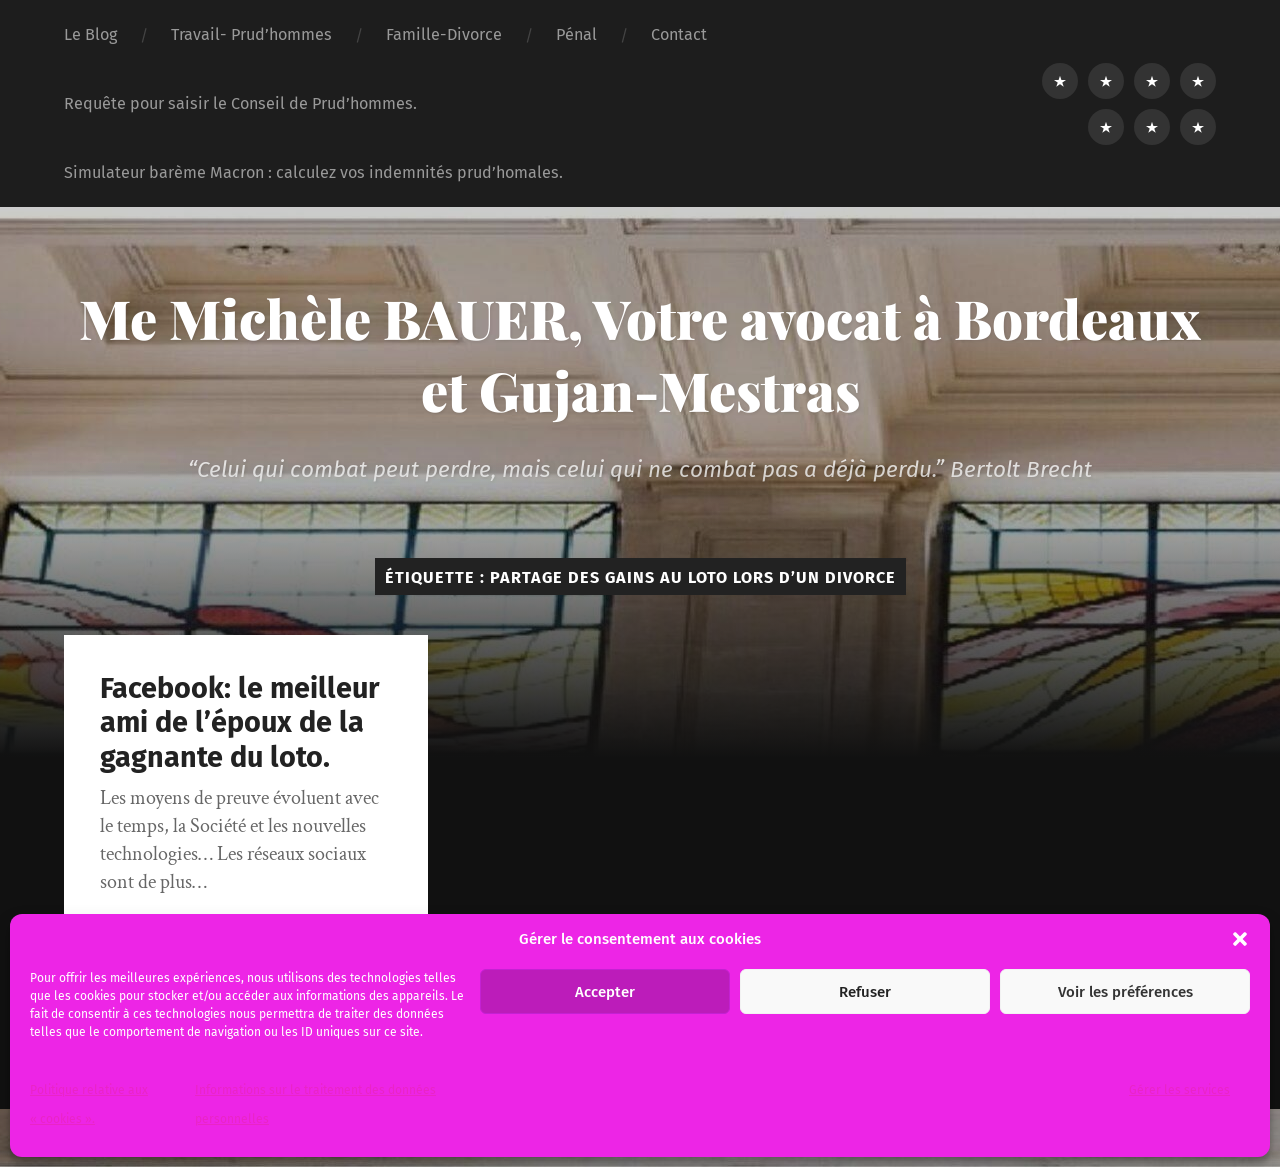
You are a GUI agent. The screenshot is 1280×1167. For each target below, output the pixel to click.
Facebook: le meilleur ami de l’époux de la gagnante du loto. (240, 723)
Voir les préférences (1125, 992)
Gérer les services (1179, 1090)
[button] (1240, 939)
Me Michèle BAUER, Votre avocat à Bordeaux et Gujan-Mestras (640, 354)
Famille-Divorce (444, 34)
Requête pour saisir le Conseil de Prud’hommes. (240, 103)
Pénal (576, 34)
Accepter (605, 992)
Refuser (865, 992)
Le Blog (90, 34)
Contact (679, 34)
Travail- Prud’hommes (251, 34)
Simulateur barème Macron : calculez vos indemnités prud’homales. (313, 172)
